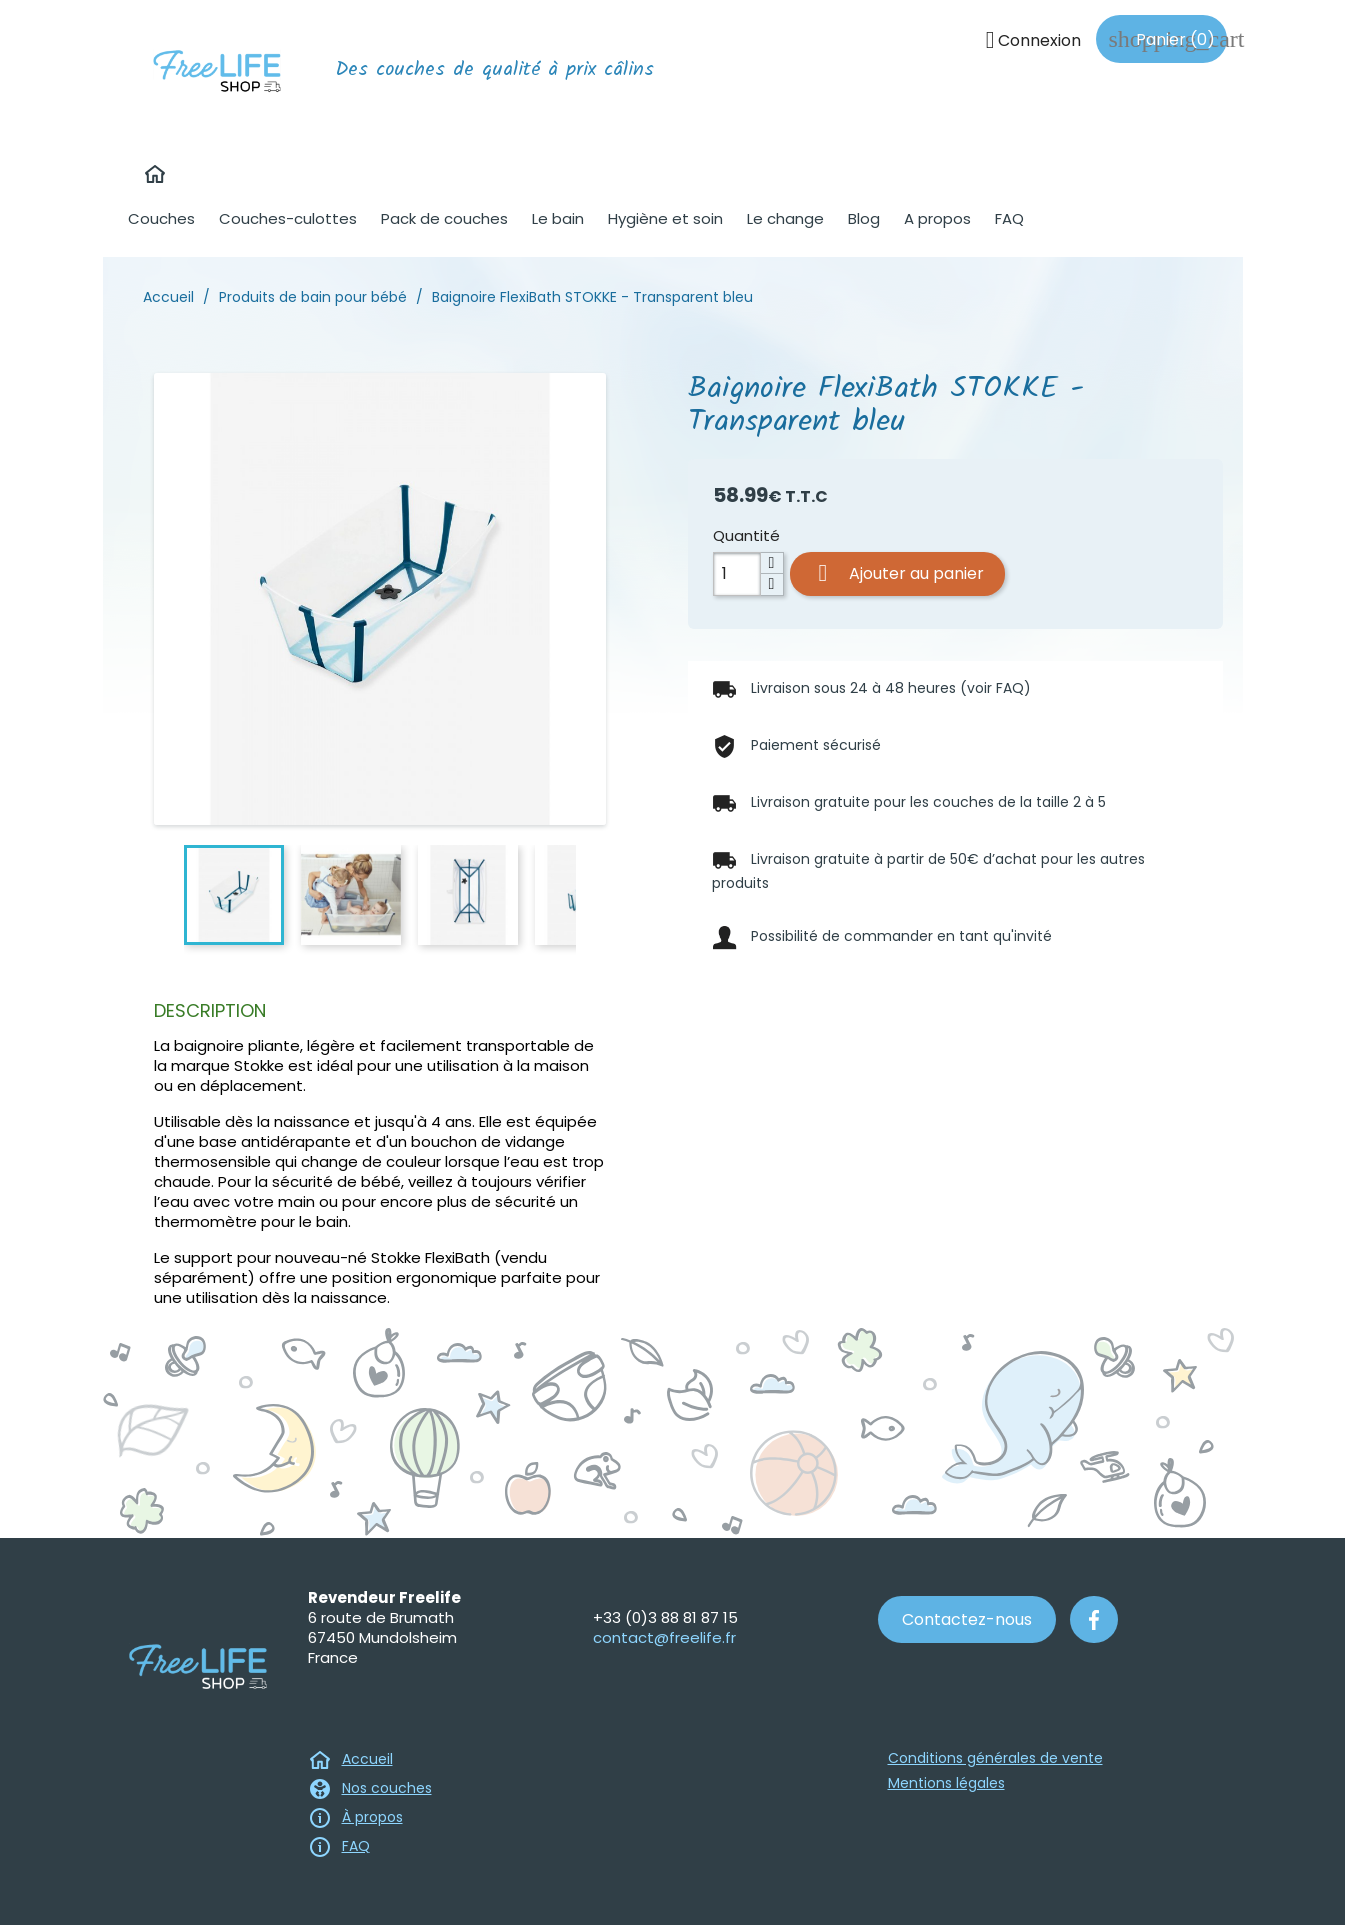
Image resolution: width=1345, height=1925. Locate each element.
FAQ (1009, 218)
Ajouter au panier (897, 573)
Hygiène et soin (665, 218)
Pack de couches (444, 218)
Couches (161, 218)
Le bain (558, 218)
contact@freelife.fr (664, 1637)
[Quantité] (737, 574)
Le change (785, 218)
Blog (864, 218)
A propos (937, 218)
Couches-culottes (288, 218)
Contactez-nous (967, 1619)
